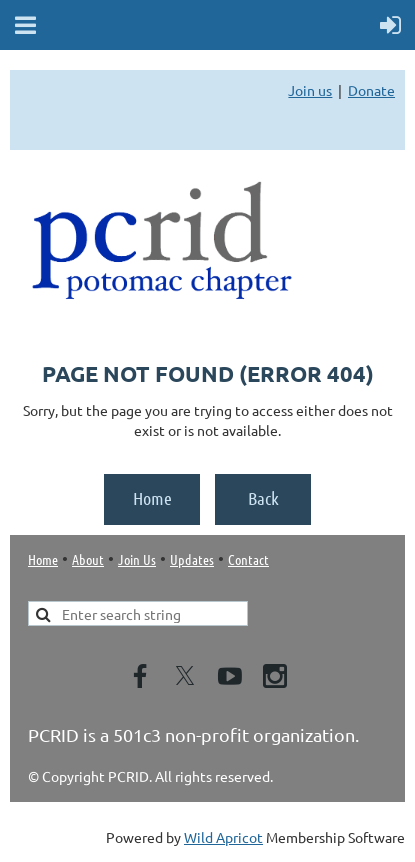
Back (263, 498)
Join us (310, 90)
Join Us (137, 559)
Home (152, 498)
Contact (248, 559)
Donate (371, 90)
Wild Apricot (223, 837)
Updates (192, 559)
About (88, 559)
